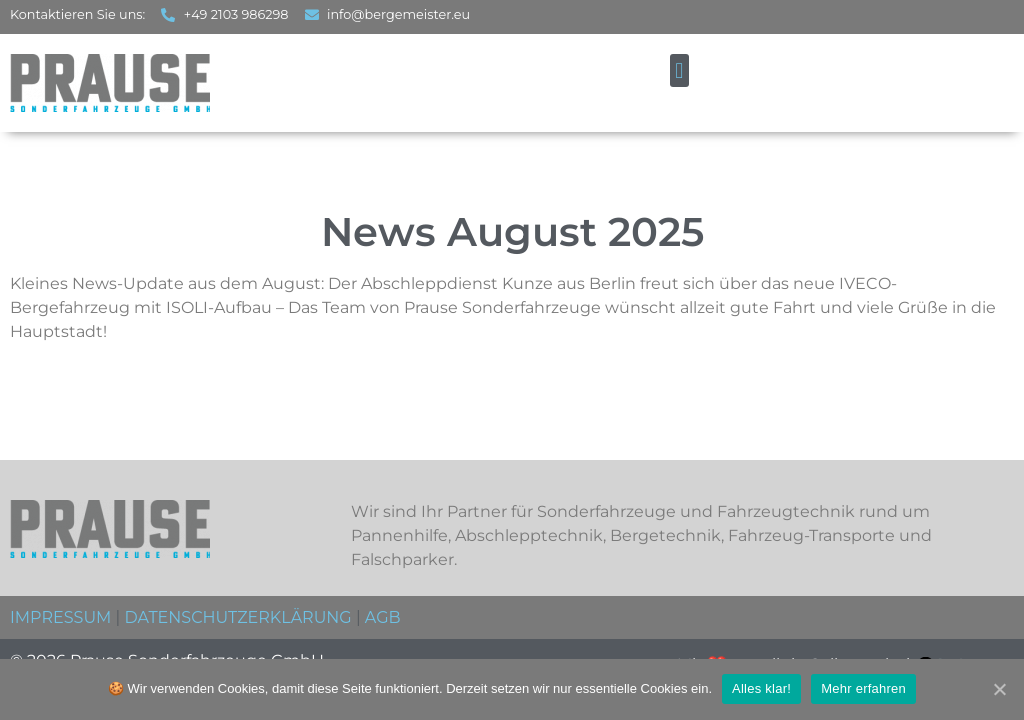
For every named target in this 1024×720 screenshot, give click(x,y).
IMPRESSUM (60, 617)
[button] (679, 70)
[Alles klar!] (999, 689)
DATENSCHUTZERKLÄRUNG (237, 617)
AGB (383, 617)
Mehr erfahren (863, 688)
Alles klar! (761, 688)
